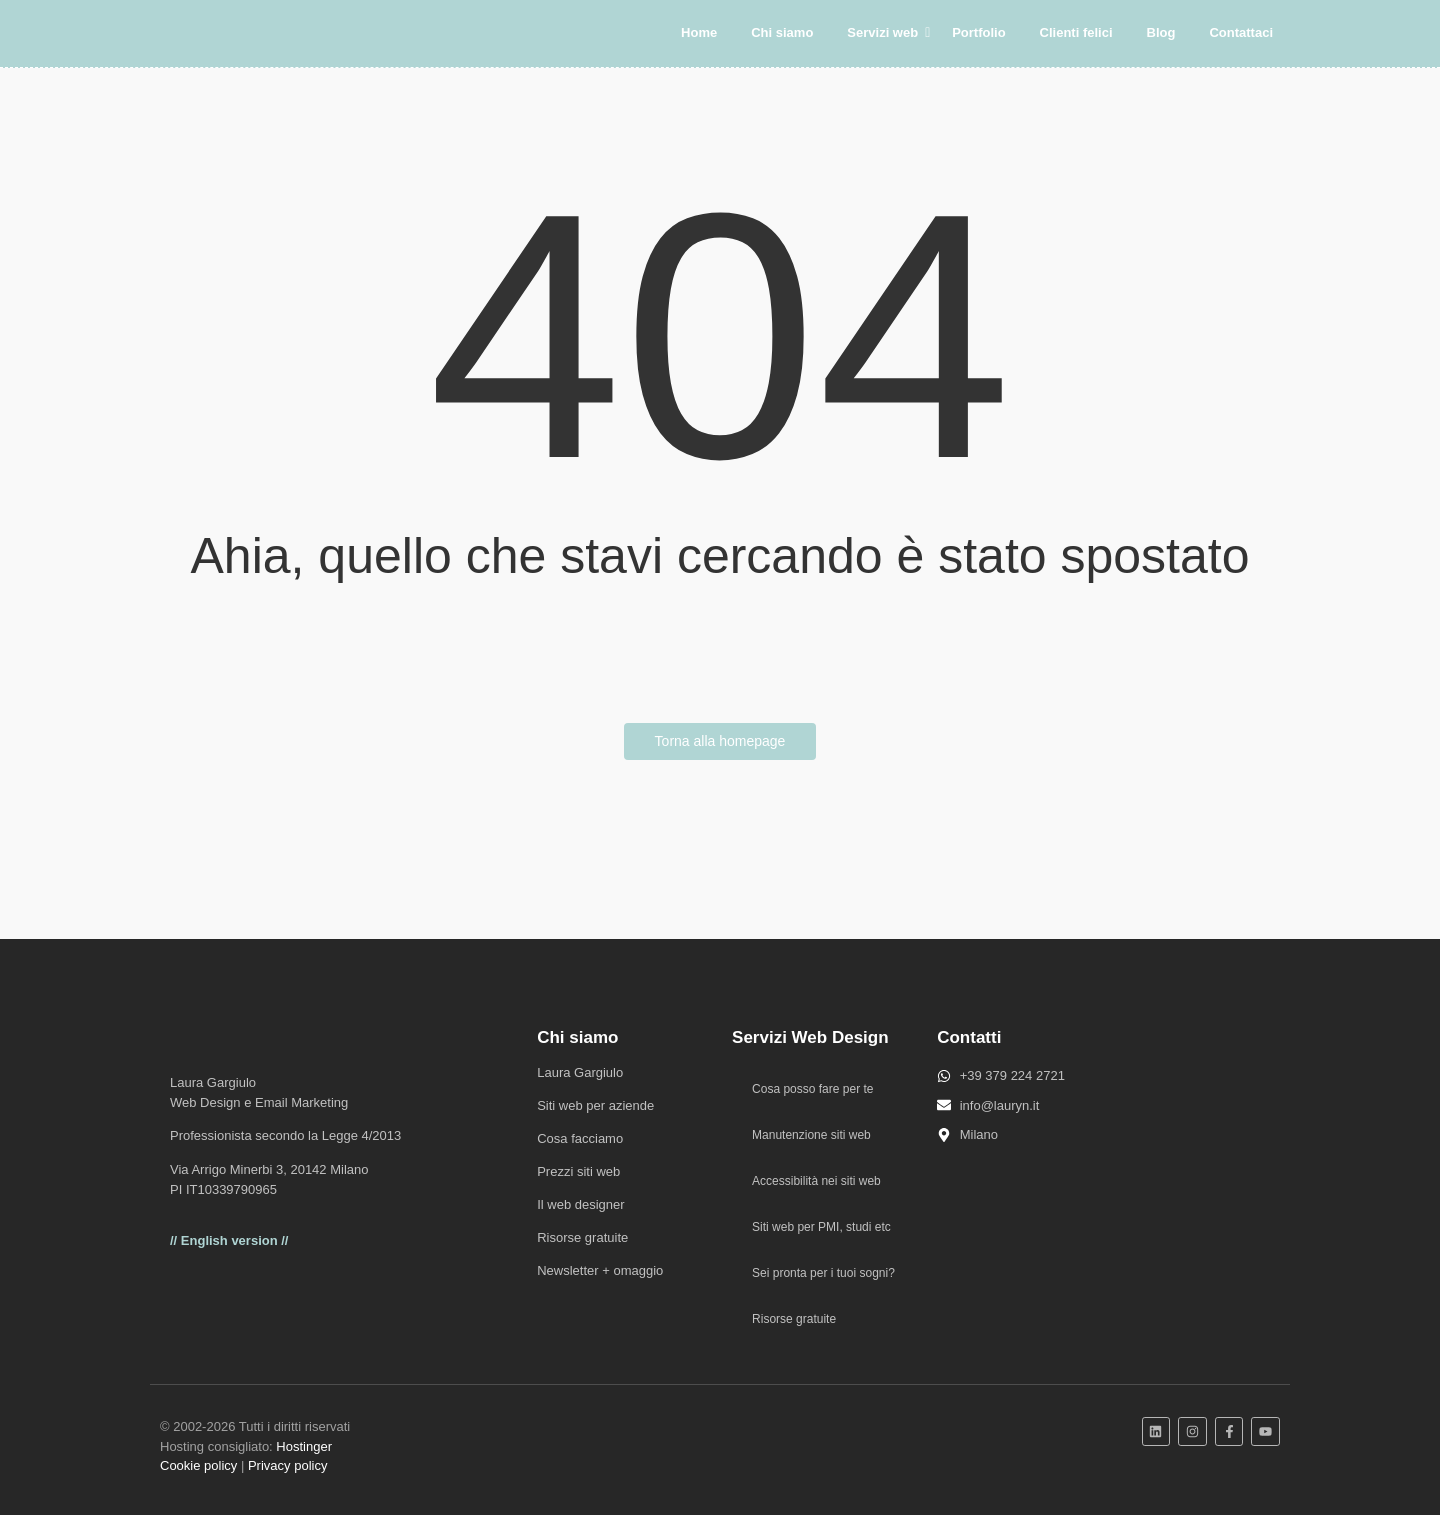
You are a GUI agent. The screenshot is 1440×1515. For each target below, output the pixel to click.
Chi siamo (782, 32)
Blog (1161, 32)
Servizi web (886, 32)
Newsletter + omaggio (600, 1270)
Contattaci (1241, 32)
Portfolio (978, 32)
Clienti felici (1076, 32)
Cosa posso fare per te (812, 1089)
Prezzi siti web (578, 1171)
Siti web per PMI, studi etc (821, 1227)
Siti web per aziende (595, 1105)
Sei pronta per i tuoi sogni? (823, 1273)
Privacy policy (287, 1465)
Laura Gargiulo (580, 1072)
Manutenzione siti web (811, 1135)
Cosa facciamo (580, 1138)
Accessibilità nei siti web (816, 1181)
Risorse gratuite (582, 1237)
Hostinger (304, 1446)
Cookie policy (198, 1465)
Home (699, 32)
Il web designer (580, 1204)
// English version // (229, 1240)
